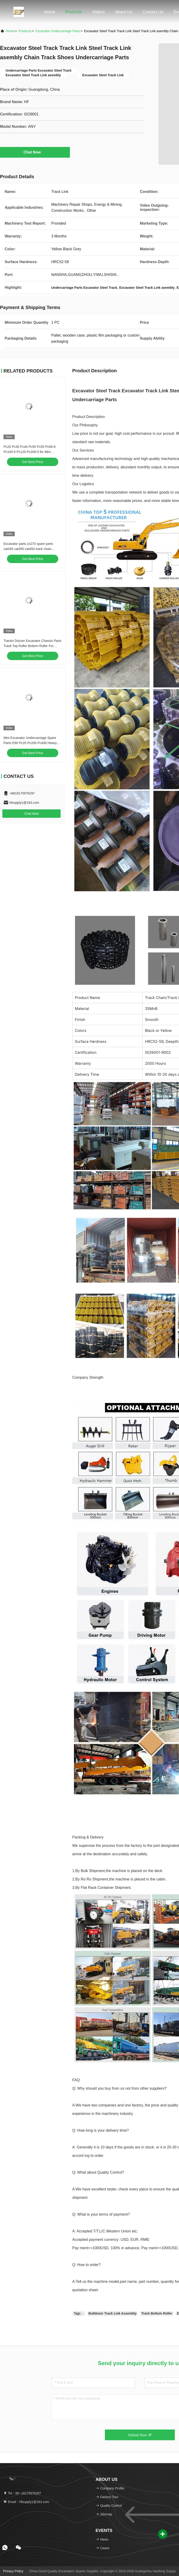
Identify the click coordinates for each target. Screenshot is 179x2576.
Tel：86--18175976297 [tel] (22, 2493)
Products (73, 12)
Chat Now (35, 152)
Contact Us (153, 12)
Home (49, 12)
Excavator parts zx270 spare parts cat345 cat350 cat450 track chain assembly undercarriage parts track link (31, 549)
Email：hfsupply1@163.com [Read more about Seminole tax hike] (26, 2502)
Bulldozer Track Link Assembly (113, 2313)
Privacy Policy (13, 2571)
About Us (123, 12)
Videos (98, 12)
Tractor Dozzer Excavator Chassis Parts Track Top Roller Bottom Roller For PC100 (32, 646)
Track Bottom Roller (156, 2313)
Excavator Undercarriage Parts (57, 31)
